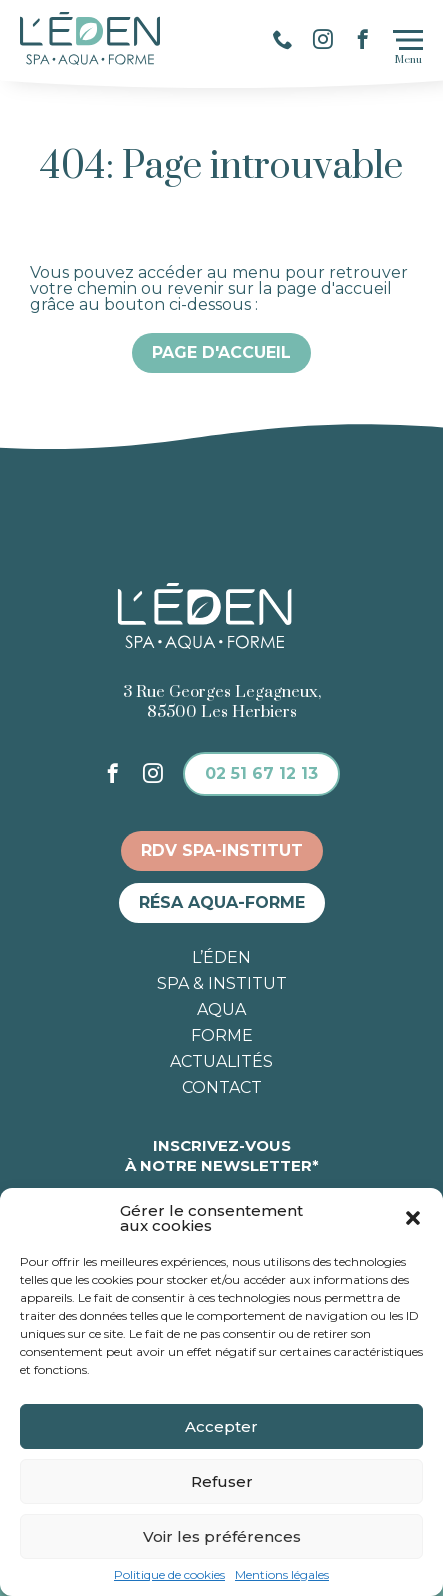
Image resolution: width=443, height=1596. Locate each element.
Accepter (221, 1426)
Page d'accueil (221, 352)
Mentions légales (282, 1575)
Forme (222, 1036)
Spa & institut (222, 984)
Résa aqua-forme (222, 902)
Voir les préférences (222, 1536)
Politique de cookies (169, 1575)
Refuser (222, 1481)
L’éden (221, 958)
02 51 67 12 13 (261, 773)
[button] (413, 1218)
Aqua (221, 1010)
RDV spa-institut (222, 850)
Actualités (221, 1062)
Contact (222, 1088)
